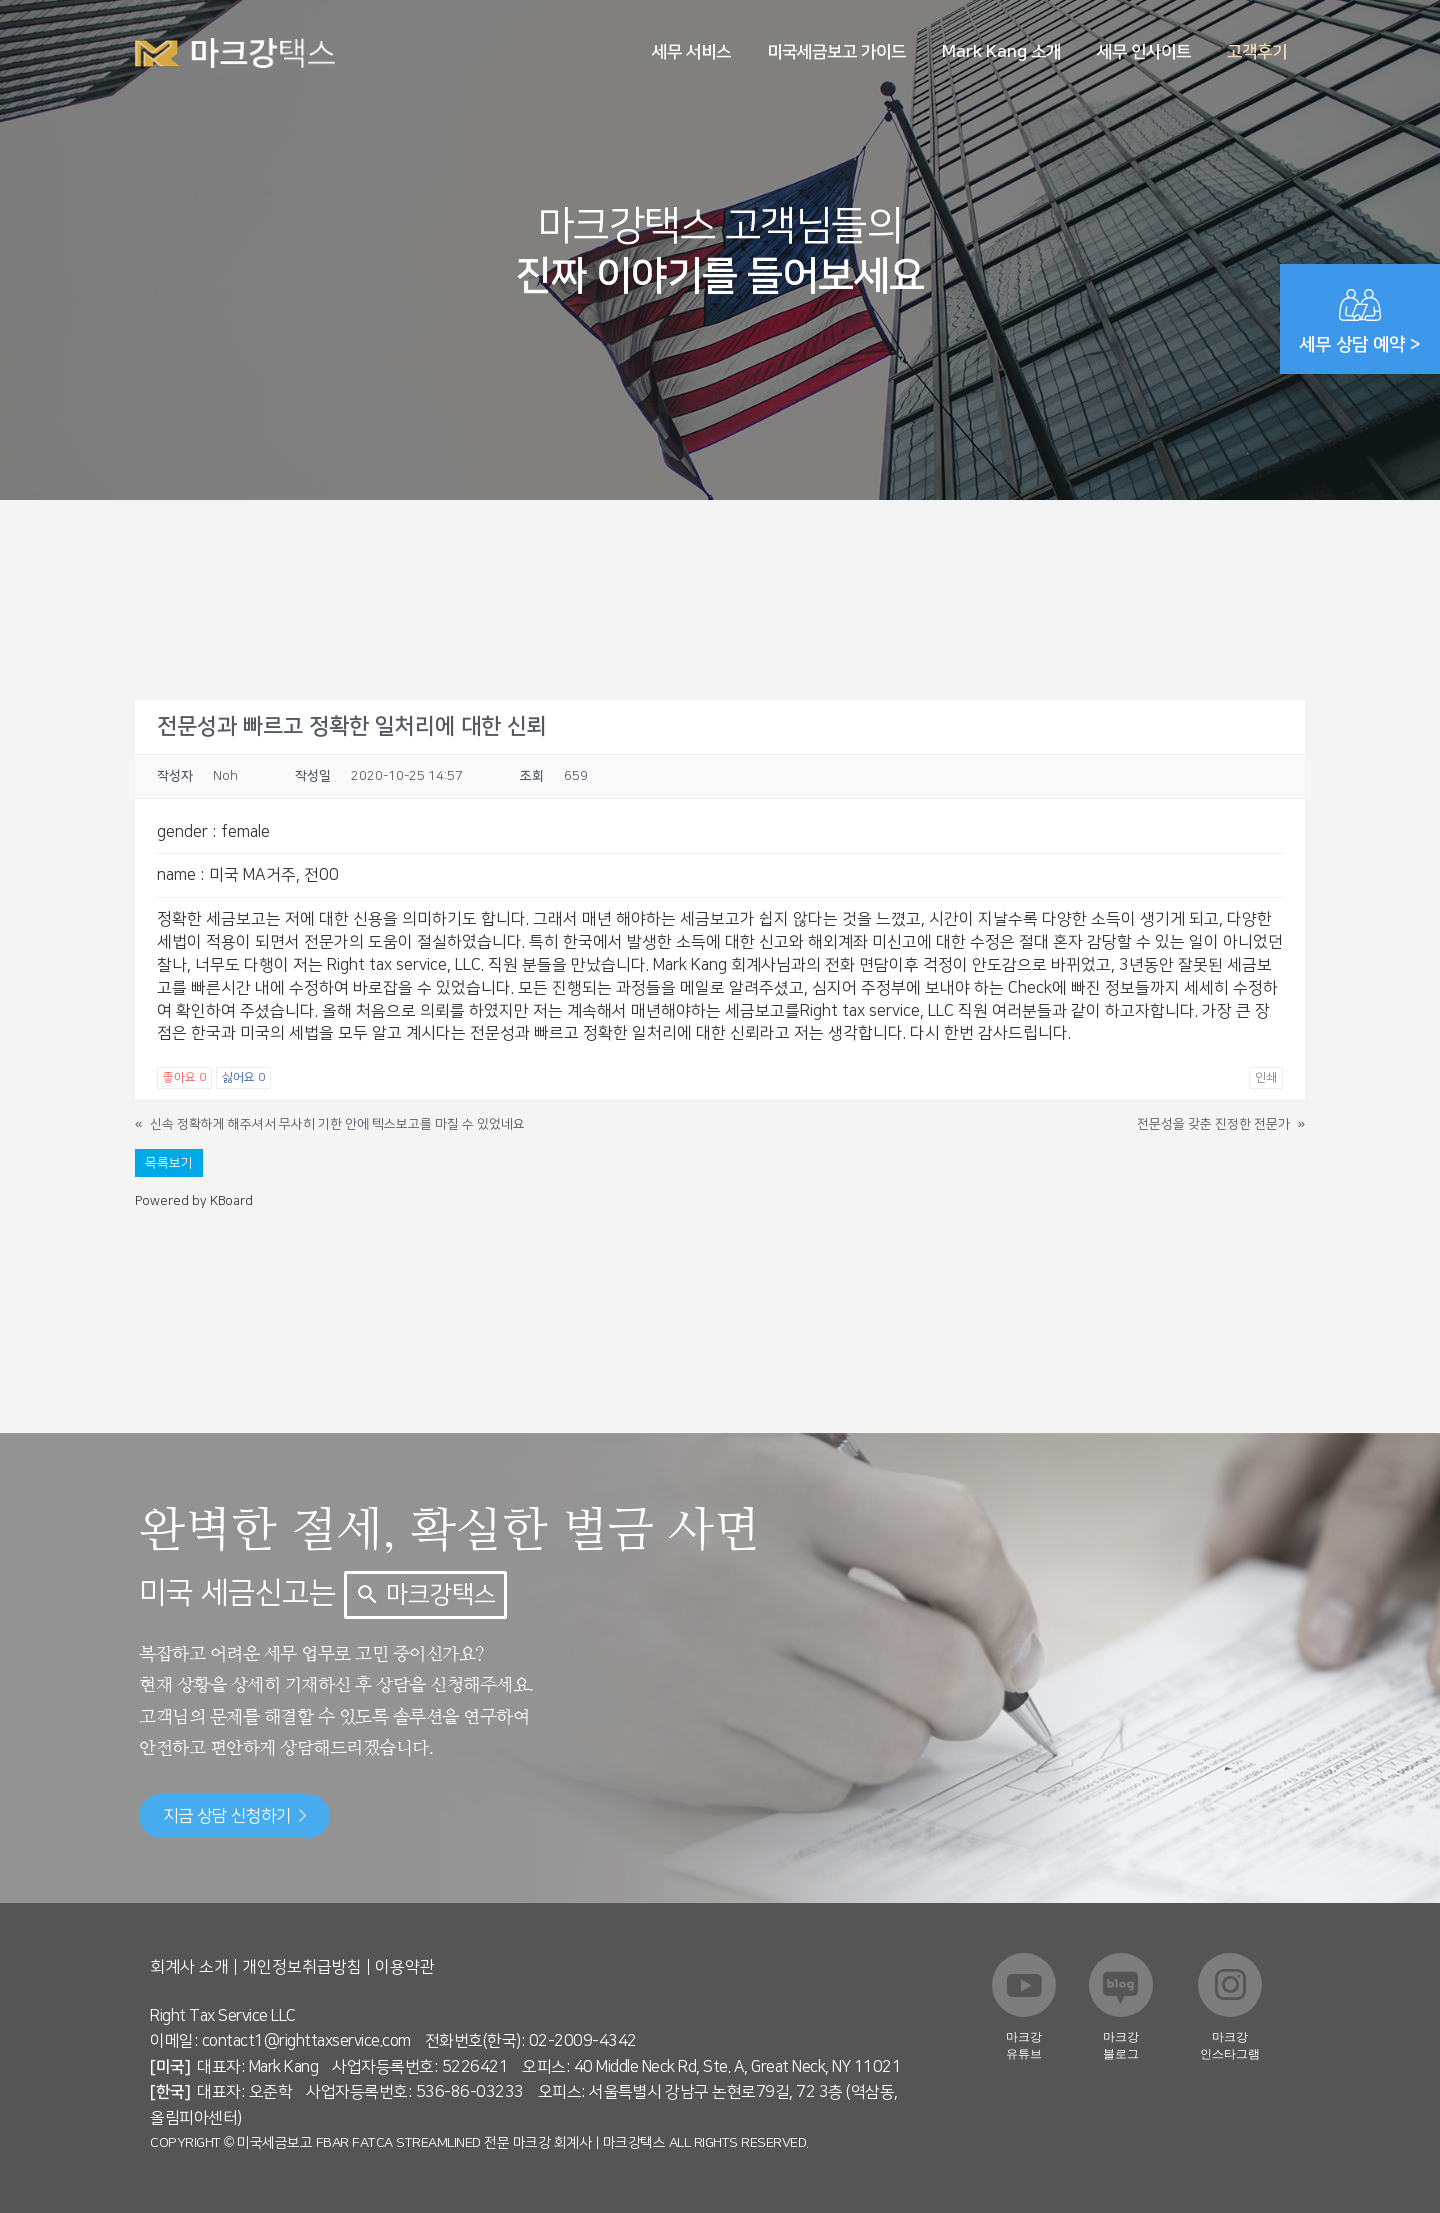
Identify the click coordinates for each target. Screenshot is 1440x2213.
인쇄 (1266, 1077)
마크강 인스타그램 (1230, 2045)
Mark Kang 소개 (1001, 52)
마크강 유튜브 (1024, 2045)
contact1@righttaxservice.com (306, 2041)
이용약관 (405, 1967)
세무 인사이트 (1144, 52)
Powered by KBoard (194, 1201)
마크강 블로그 (1121, 2045)
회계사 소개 (189, 1967)
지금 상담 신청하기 (234, 1816)
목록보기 (169, 1163)
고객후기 (1257, 52)
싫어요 (243, 1077)
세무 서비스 (691, 52)
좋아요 (184, 1077)
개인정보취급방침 (302, 1967)
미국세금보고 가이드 (836, 52)
